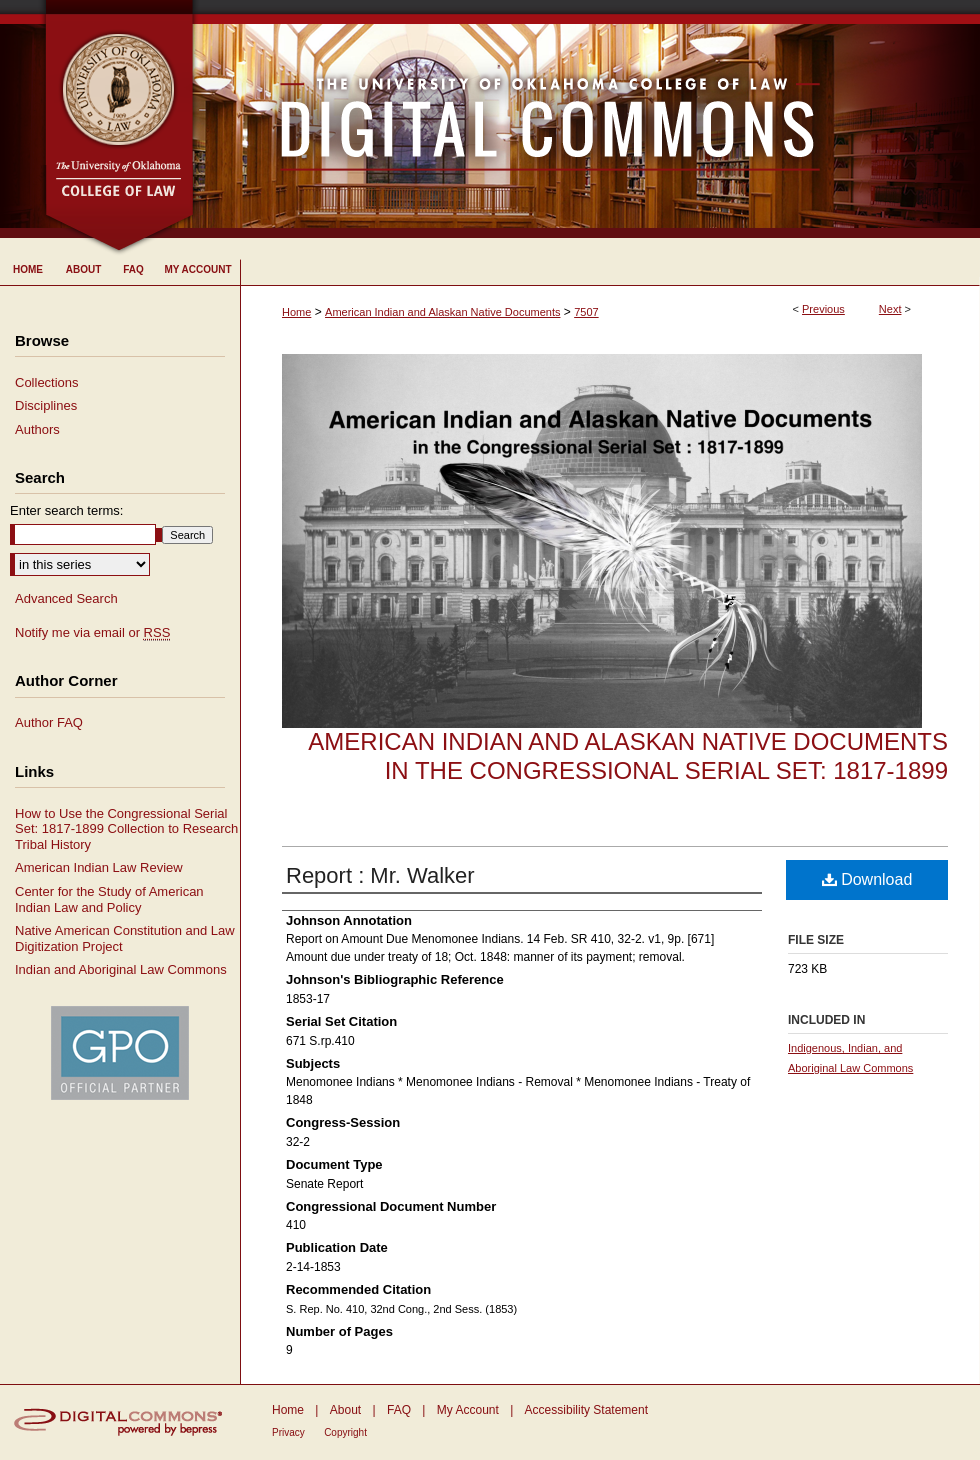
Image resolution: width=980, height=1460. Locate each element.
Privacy (288, 1432)
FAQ (399, 1410)
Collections (47, 382)
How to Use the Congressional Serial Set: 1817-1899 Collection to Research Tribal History (126, 829)
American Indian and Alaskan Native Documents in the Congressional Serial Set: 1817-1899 (628, 756)
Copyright (345, 1432)
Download (867, 879)
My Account (468, 1410)
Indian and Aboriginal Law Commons (121, 969)
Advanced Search (66, 598)
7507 (586, 312)
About (345, 1410)
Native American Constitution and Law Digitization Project (125, 938)
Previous (823, 309)
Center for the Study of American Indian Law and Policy (109, 899)
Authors (37, 429)
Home (296, 312)
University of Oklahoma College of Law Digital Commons (587, 119)
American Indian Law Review (99, 867)
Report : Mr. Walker (380, 875)
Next (890, 309)
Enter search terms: (66, 510)
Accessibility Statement (586, 1410)
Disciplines (46, 405)
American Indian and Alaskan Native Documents (442, 312)
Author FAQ (49, 722)
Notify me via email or (92, 633)
